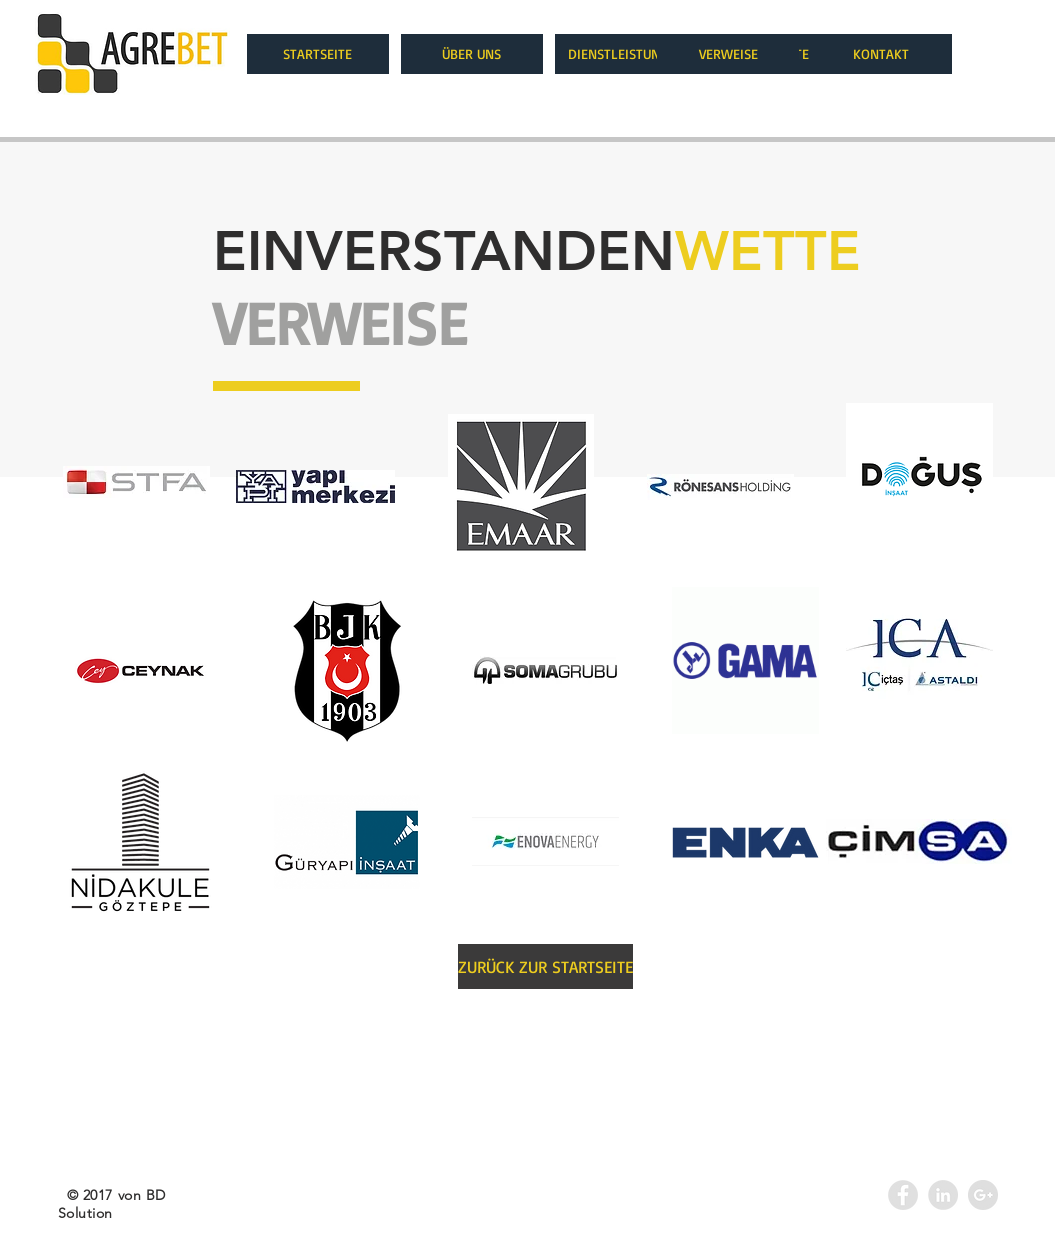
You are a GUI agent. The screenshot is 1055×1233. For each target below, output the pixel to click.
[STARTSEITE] (318, 54)
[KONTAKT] (881, 54)
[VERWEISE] (728, 54)
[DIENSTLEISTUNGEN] (626, 54)
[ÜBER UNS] (472, 54)
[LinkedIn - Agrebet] (943, 1195)
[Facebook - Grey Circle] (903, 1195)
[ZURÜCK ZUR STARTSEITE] (545, 966)
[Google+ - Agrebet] (983, 1195)
